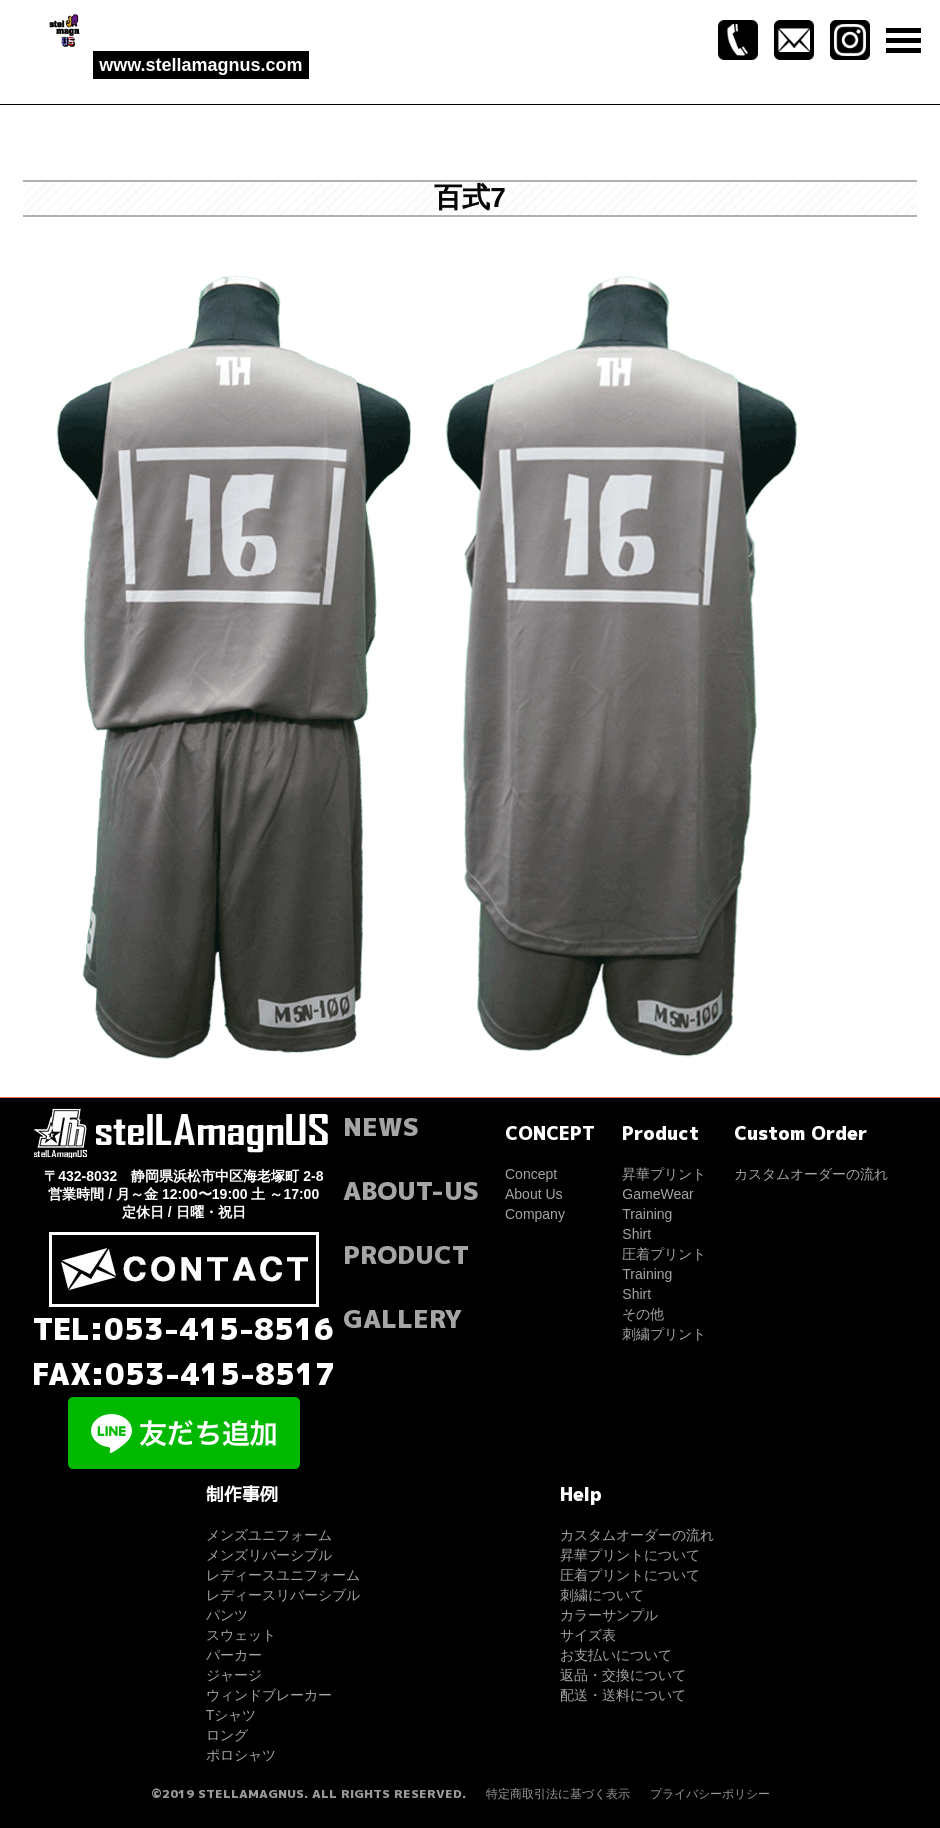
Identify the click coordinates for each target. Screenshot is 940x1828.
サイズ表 (588, 1635)
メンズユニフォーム (269, 1535)
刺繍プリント (664, 1334)
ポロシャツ (241, 1755)
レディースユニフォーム (283, 1575)
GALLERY (402, 1318)
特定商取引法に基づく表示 (558, 1794)
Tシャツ (231, 1715)
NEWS (381, 1126)
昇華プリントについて (630, 1555)
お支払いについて (616, 1655)
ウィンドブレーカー (269, 1695)
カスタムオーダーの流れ (811, 1174)
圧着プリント (664, 1254)
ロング (227, 1735)
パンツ (227, 1615)
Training (647, 1214)
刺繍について (602, 1595)
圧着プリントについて (630, 1575)
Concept (531, 1174)
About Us (534, 1194)
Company (535, 1214)
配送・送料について (623, 1695)
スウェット (241, 1635)
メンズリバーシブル (269, 1555)
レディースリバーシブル (283, 1595)
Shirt (636, 1234)
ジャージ (234, 1675)
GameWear (657, 1194)
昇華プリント (664, 1174)
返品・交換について (623, 1675)
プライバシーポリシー (710, 1794)
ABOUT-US (411, 1190)
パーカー (234, 1655)
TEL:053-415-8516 (183, 1329)
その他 (643, 1314)
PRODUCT (406, 1254)
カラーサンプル (609, 1615)
